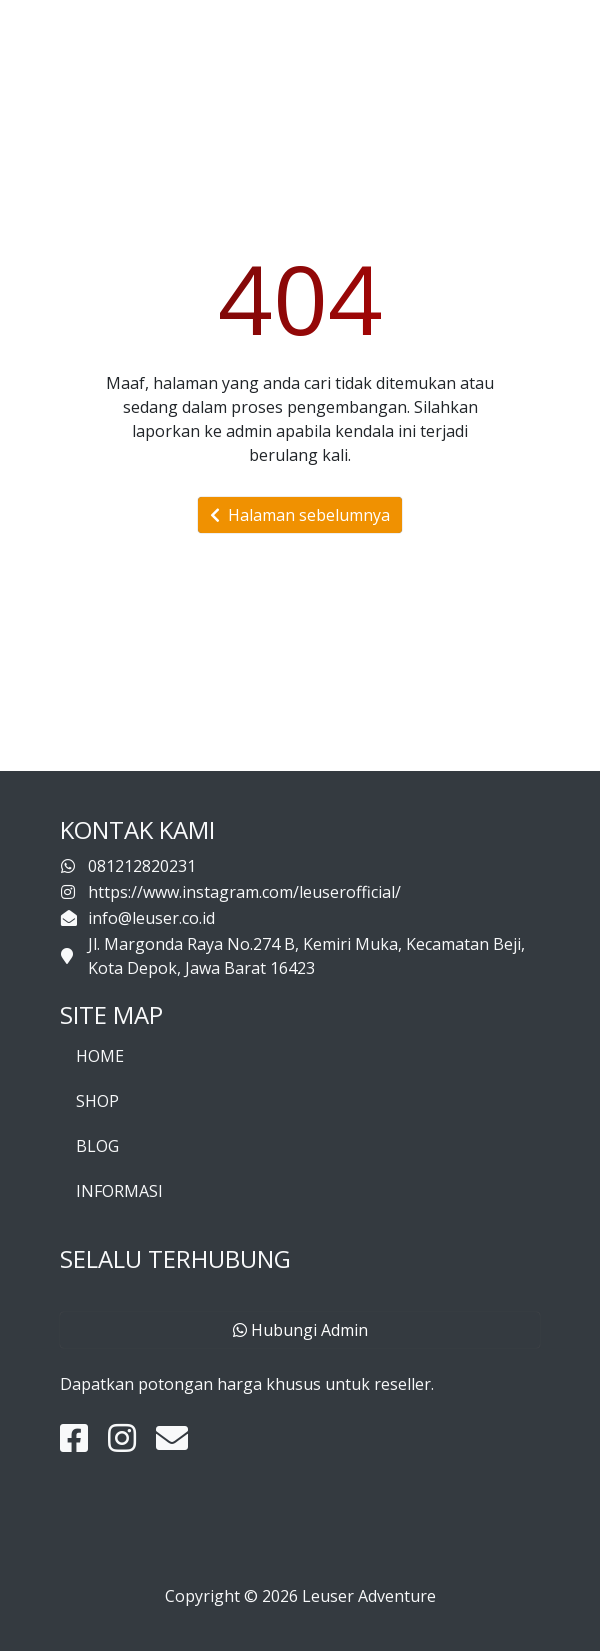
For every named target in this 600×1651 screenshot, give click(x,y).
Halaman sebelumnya (300, 515)
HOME (100, 1056)
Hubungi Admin (300, 1330)
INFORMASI (119, 1191)
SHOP (97, 1101)
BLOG (97, 1146)
